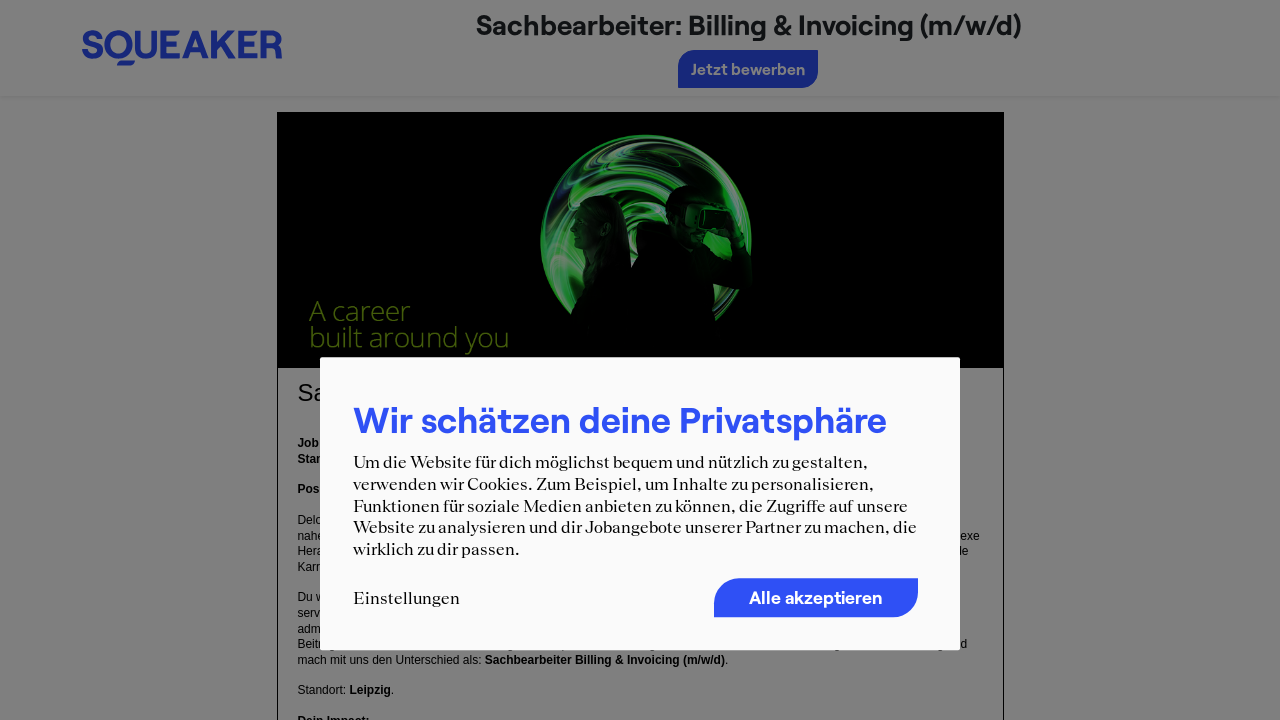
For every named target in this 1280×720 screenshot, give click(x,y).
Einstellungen (406, 599)
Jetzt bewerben (748, 68)
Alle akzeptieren (816, 598)
